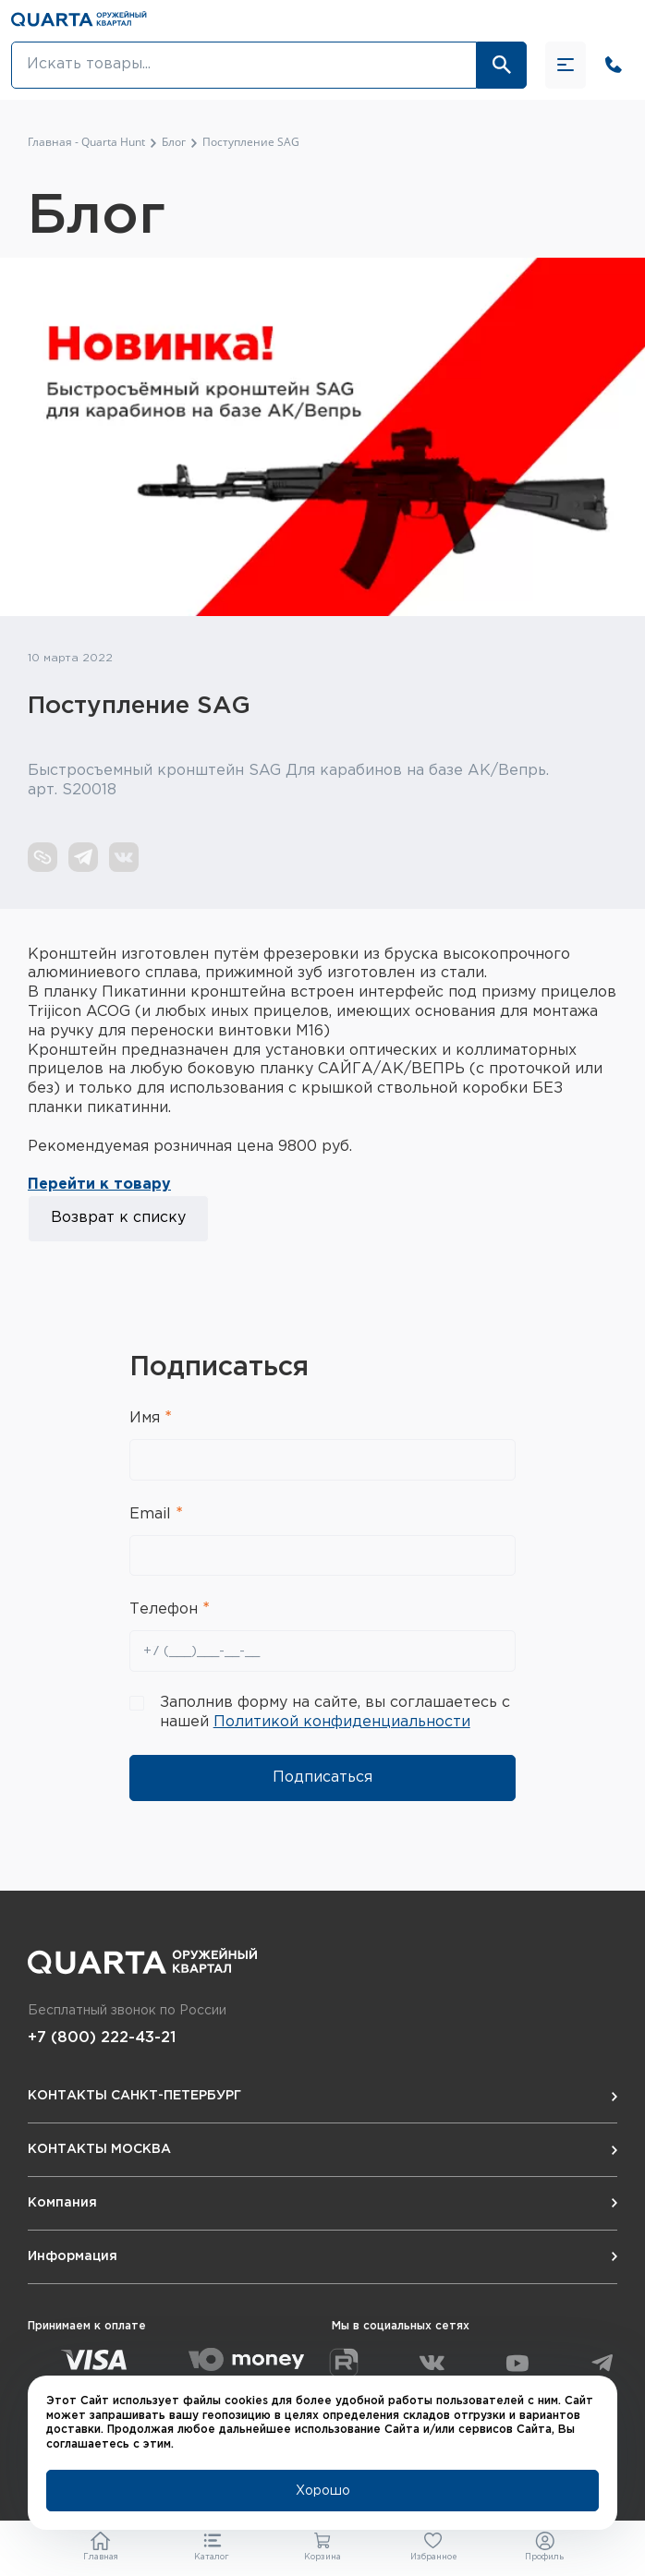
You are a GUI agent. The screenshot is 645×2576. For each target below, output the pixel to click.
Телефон (165, 1609)
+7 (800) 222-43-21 (102, 2038)
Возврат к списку (118, 1218)
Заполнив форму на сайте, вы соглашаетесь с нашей (335, 1712)
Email (152, 1514)
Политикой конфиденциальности (341, 1722)
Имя (146, 1418)
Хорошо (323, 2491)
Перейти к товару (99, 1184)
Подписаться (322, 1777)
